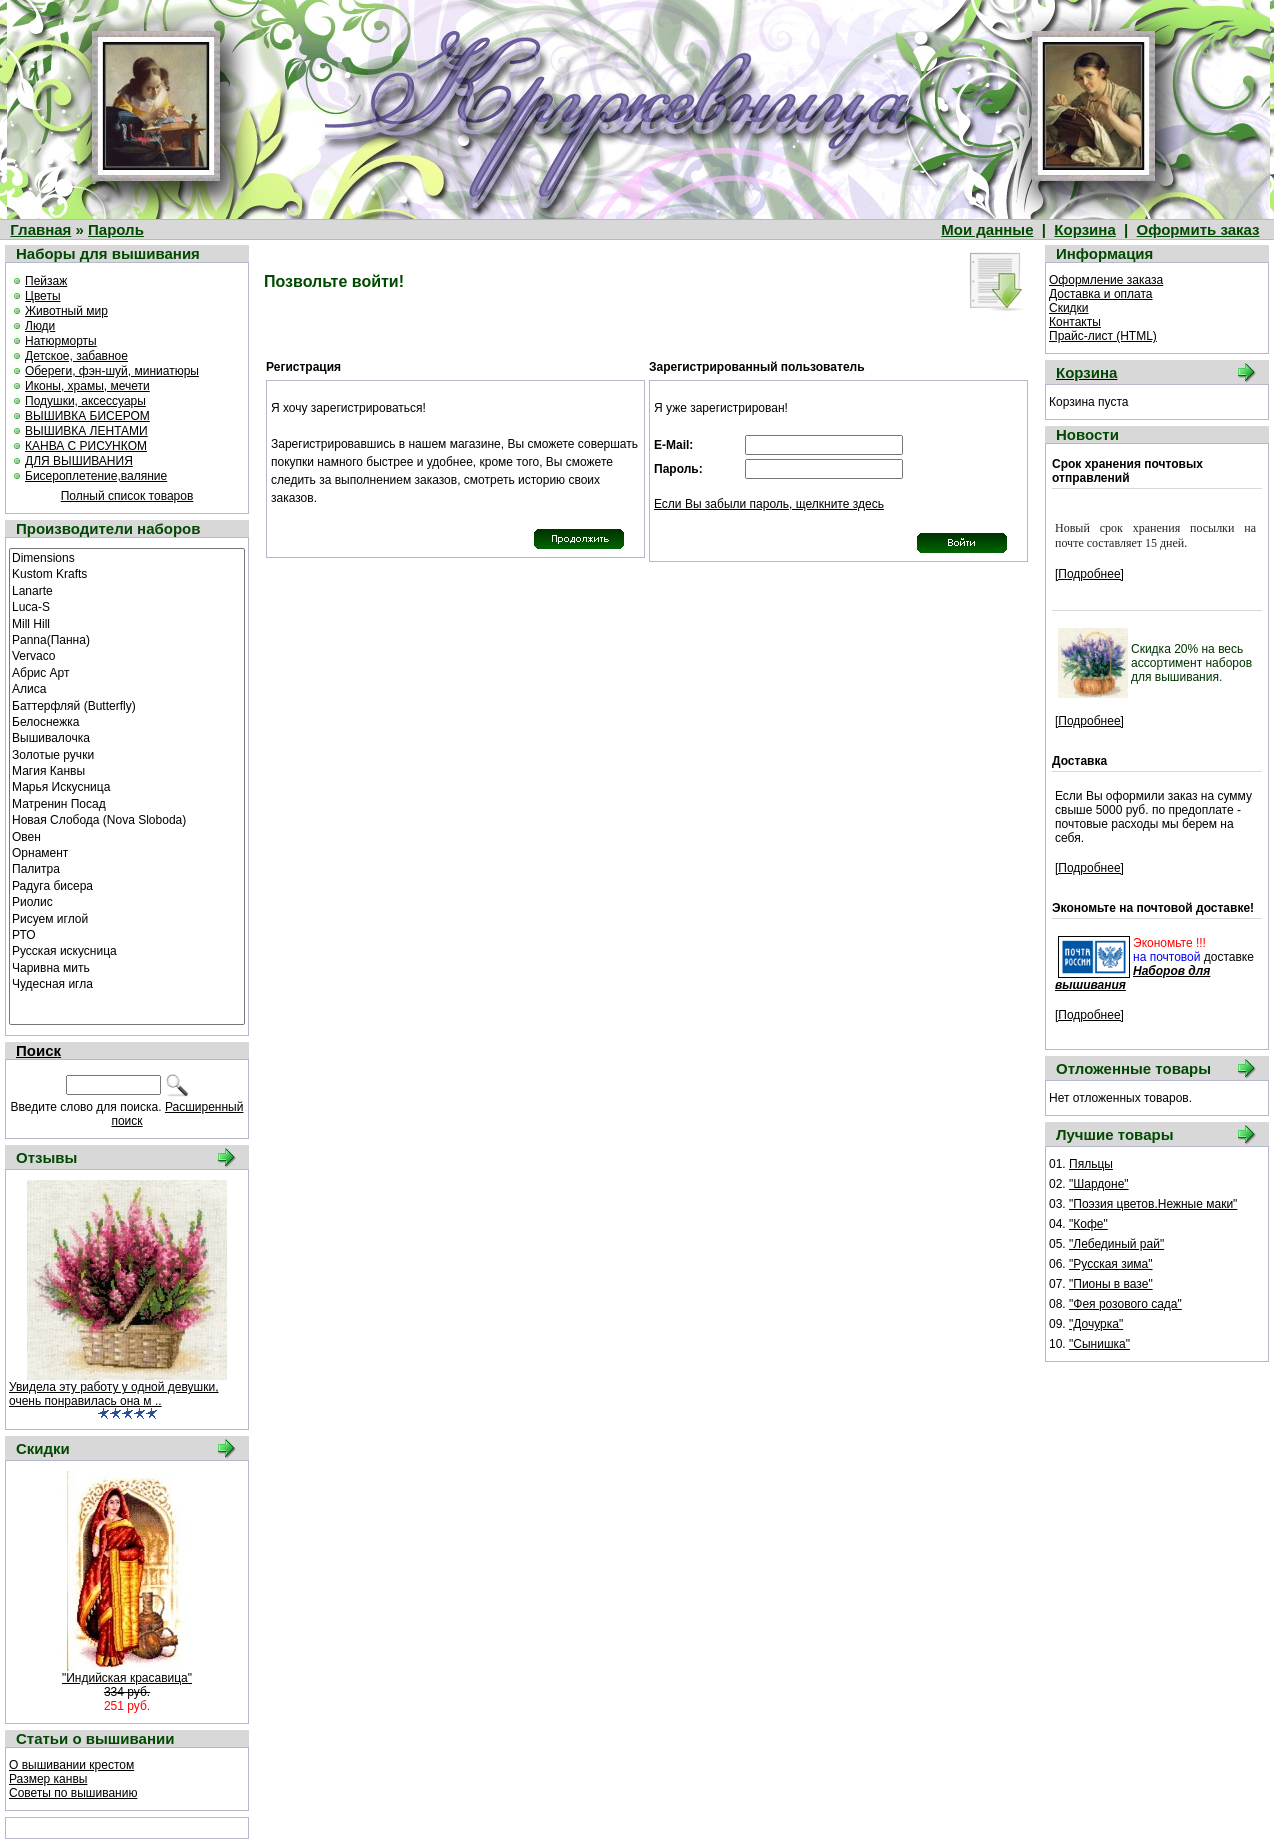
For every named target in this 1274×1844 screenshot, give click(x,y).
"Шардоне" (1099, 1184)
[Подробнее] (1089, 574)
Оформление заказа (1106, 280)
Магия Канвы (127, 770)
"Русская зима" (1111, 1264)
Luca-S (127, 606)
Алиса (127, 688)
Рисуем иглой (127, 918)
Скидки (1069, 308)
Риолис (127, 901)
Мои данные (987, 229)
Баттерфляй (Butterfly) (127, 705)
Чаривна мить (127, 967)
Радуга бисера (127, 885)
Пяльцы (1091, 1164)
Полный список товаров (127, 496)
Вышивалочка (127, 737)
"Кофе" (1088, 1224)
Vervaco (127, 655)
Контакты (1075, 322)
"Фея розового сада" (1125, 1304)
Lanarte (127, 590)
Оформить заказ (1198, 229)
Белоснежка (127, 721)
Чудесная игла (127, 983)
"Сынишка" (1099, 1344)
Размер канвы (48, 1779)
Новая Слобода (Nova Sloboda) (127, 819)
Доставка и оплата (1101, 294)
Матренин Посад (127, 803)
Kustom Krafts (127, 573)
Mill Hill (127, 623)
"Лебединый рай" (1116, 1244)
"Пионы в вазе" (1111, 1284)
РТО (127, 934)
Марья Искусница (127, 786)
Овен (127, 836)
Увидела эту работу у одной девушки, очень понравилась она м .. (114, 1394)
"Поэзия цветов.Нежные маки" (1153, 1204)
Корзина (1084, 229)
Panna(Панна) (127, 639)
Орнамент (127, 852)
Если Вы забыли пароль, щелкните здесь (769, 504)
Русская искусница (127, 950)
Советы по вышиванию (73, 1793)
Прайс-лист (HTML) (1103, 336)
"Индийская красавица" (127, 1678)
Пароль (116, 229)
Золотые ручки (127, 754)
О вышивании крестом (71, 1765)
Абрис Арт (127, 672)
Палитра (127, 868)
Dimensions (127, 557)
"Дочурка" (1096, 1324)
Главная (40, 229)
